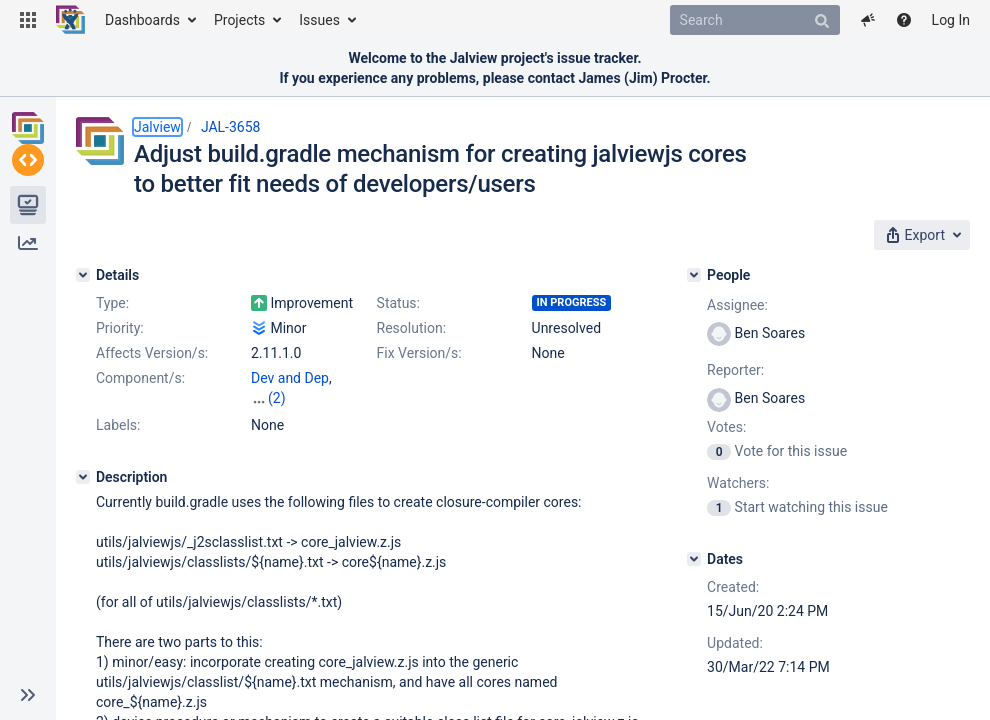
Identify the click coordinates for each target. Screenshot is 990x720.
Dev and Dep (290, 378)
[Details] (83, 275)
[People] (694, 275)
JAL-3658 (231, 127)
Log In (951, 20)
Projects (239, 20)
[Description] (83, 457)
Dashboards (142, 20)
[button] (28, 20)
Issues (319, 20)
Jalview (157, 127)
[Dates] (694, 559)
